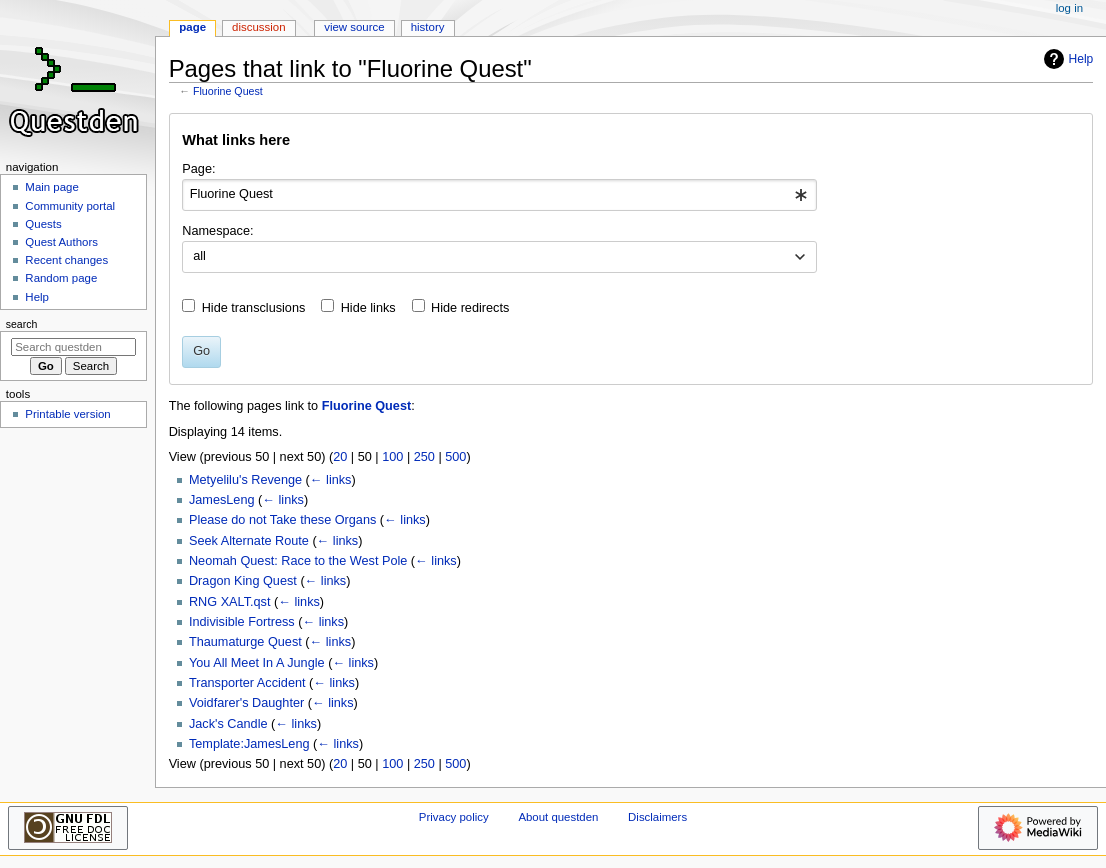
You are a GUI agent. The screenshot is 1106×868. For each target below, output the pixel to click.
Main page (52, 187)
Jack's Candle (228, 724)
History (428, 27)
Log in (1069, 8)
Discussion (258, 27)
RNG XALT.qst (230, 602)
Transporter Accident (247, 683)
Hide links (368, 308)
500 (455, 457)
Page (192, 27)
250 (424, 457)
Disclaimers (657, 817)
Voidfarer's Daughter (246, 703)
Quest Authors (61, 242)
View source (354, 27)
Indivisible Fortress (242, 622)
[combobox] (499, 195)
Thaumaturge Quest (245, 642)
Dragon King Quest (243, 581)
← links (331, 480)
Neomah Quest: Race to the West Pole (298, 561)
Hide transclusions (254, 308)
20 (340, 457)
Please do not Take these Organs (282, 520)
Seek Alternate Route (249, 541)
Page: (198, 169)
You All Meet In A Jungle (257, 663)
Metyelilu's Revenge (245, 480)
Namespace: (217, 231)
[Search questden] (73, 347)
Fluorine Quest (228, 91)
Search (22, 324)
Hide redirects (470, 308)
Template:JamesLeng (249, 744)
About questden (558, 817)
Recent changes (66, 260)
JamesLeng (222, 500)
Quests (43, 224)
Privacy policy (454, 817)
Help (1066, 59)
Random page (61, 278)
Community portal (70, 206)
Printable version (67, 414)
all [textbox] (199, 256)
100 (392, 457)
